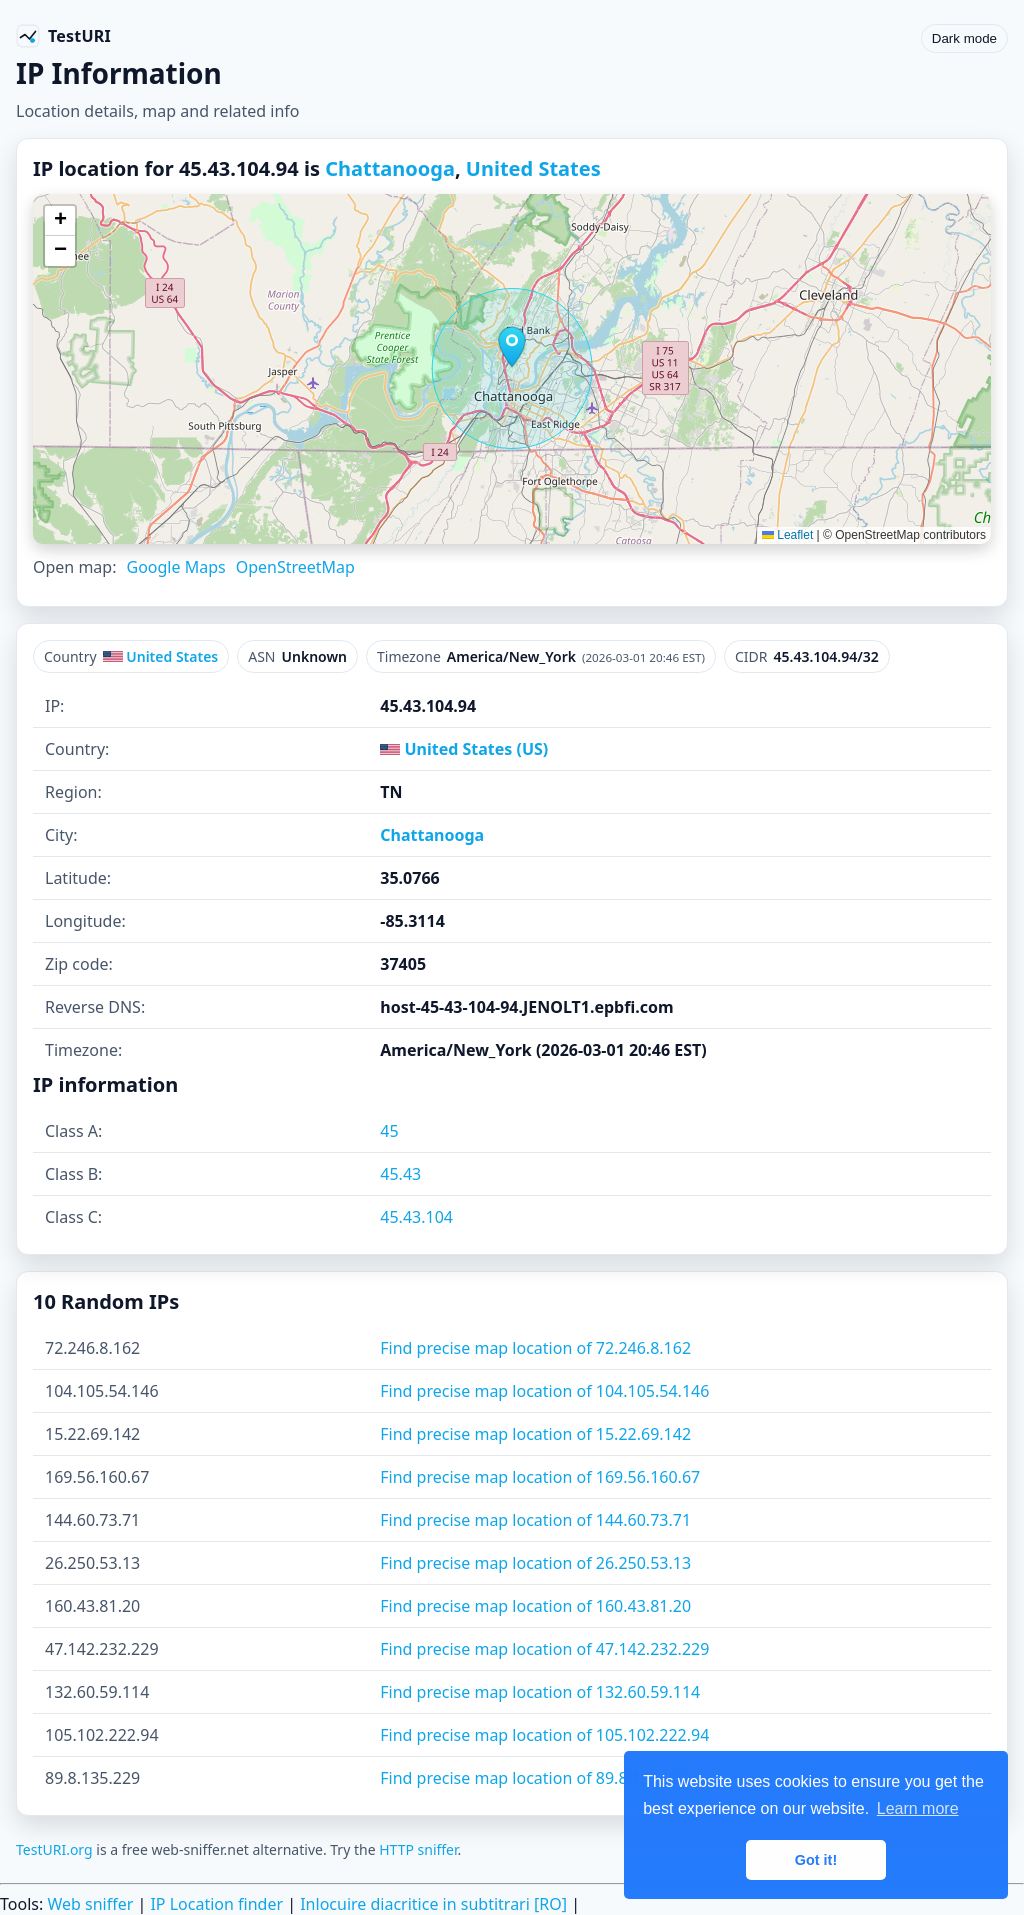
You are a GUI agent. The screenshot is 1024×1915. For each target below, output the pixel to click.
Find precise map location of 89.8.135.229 (535, 1778)
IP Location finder (216, 1904)
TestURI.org (54, 1849)
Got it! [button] (816, 1860)
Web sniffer (90, 1904)
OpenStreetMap (295, 567)
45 (389, 1131)
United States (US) (464, 749)
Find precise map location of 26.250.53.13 (535, 1563)
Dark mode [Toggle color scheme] (964, 38)
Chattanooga (390, 168)
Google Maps (175, 567)
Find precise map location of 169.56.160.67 (540, 1477)
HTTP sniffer (418, 1849)
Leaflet (787, 535)
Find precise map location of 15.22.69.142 (535, 1434)
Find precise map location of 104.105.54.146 (544, 1391)
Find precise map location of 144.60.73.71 (535, 1520)
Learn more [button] (918, 1808)
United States (533, 168)
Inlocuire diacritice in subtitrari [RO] (433, 1904)
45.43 (400, 1174)
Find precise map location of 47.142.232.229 (544, 1649)
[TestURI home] (63, 36)
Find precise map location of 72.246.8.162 (535, 1348)
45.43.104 (416, 1217)
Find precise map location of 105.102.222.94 (544, 1735)
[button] (512, 347)
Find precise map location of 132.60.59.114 (540, 1692)
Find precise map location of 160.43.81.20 (535, 1606)
